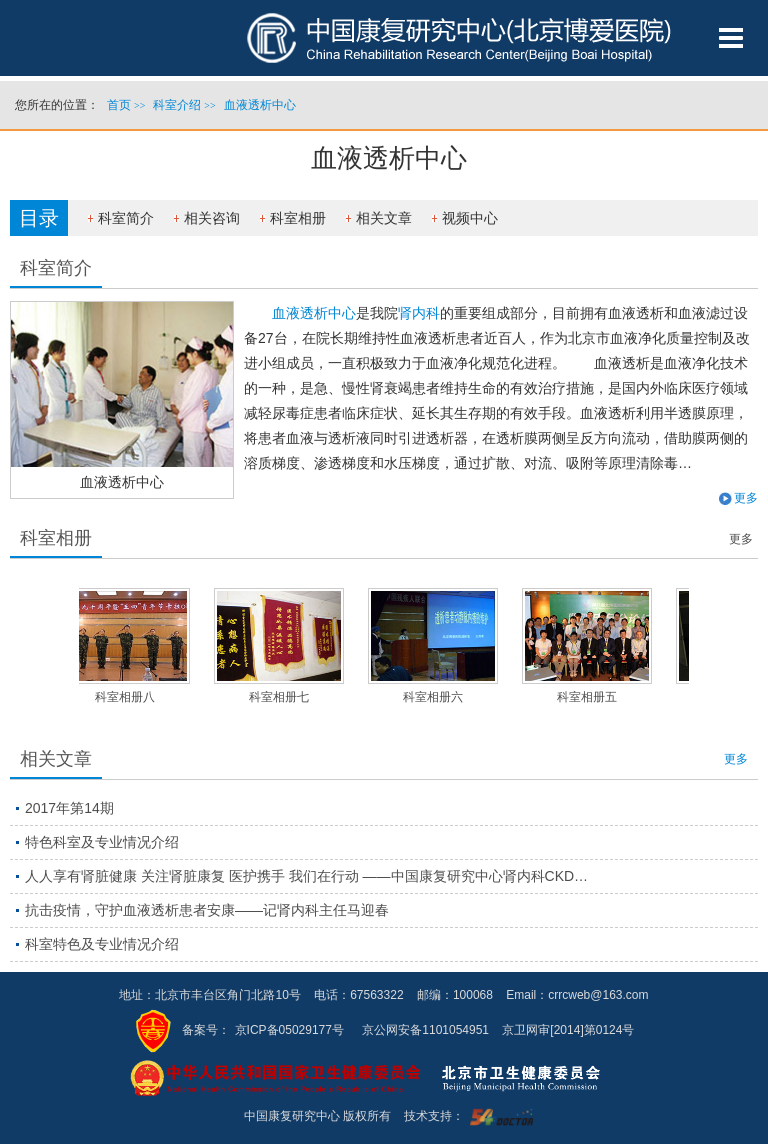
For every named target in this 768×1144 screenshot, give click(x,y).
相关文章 (384, 218)
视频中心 (470, 218)
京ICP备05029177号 (289, 1030)
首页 (119, 105)
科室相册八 (128, 697)
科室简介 (126, 218)
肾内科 (419, 313)
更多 (746, 498)
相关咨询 (212, 218)
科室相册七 (282, 697)
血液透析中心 (122, 482)
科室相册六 (436, 697)
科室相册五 (590, 697)
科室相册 (298, 218)
